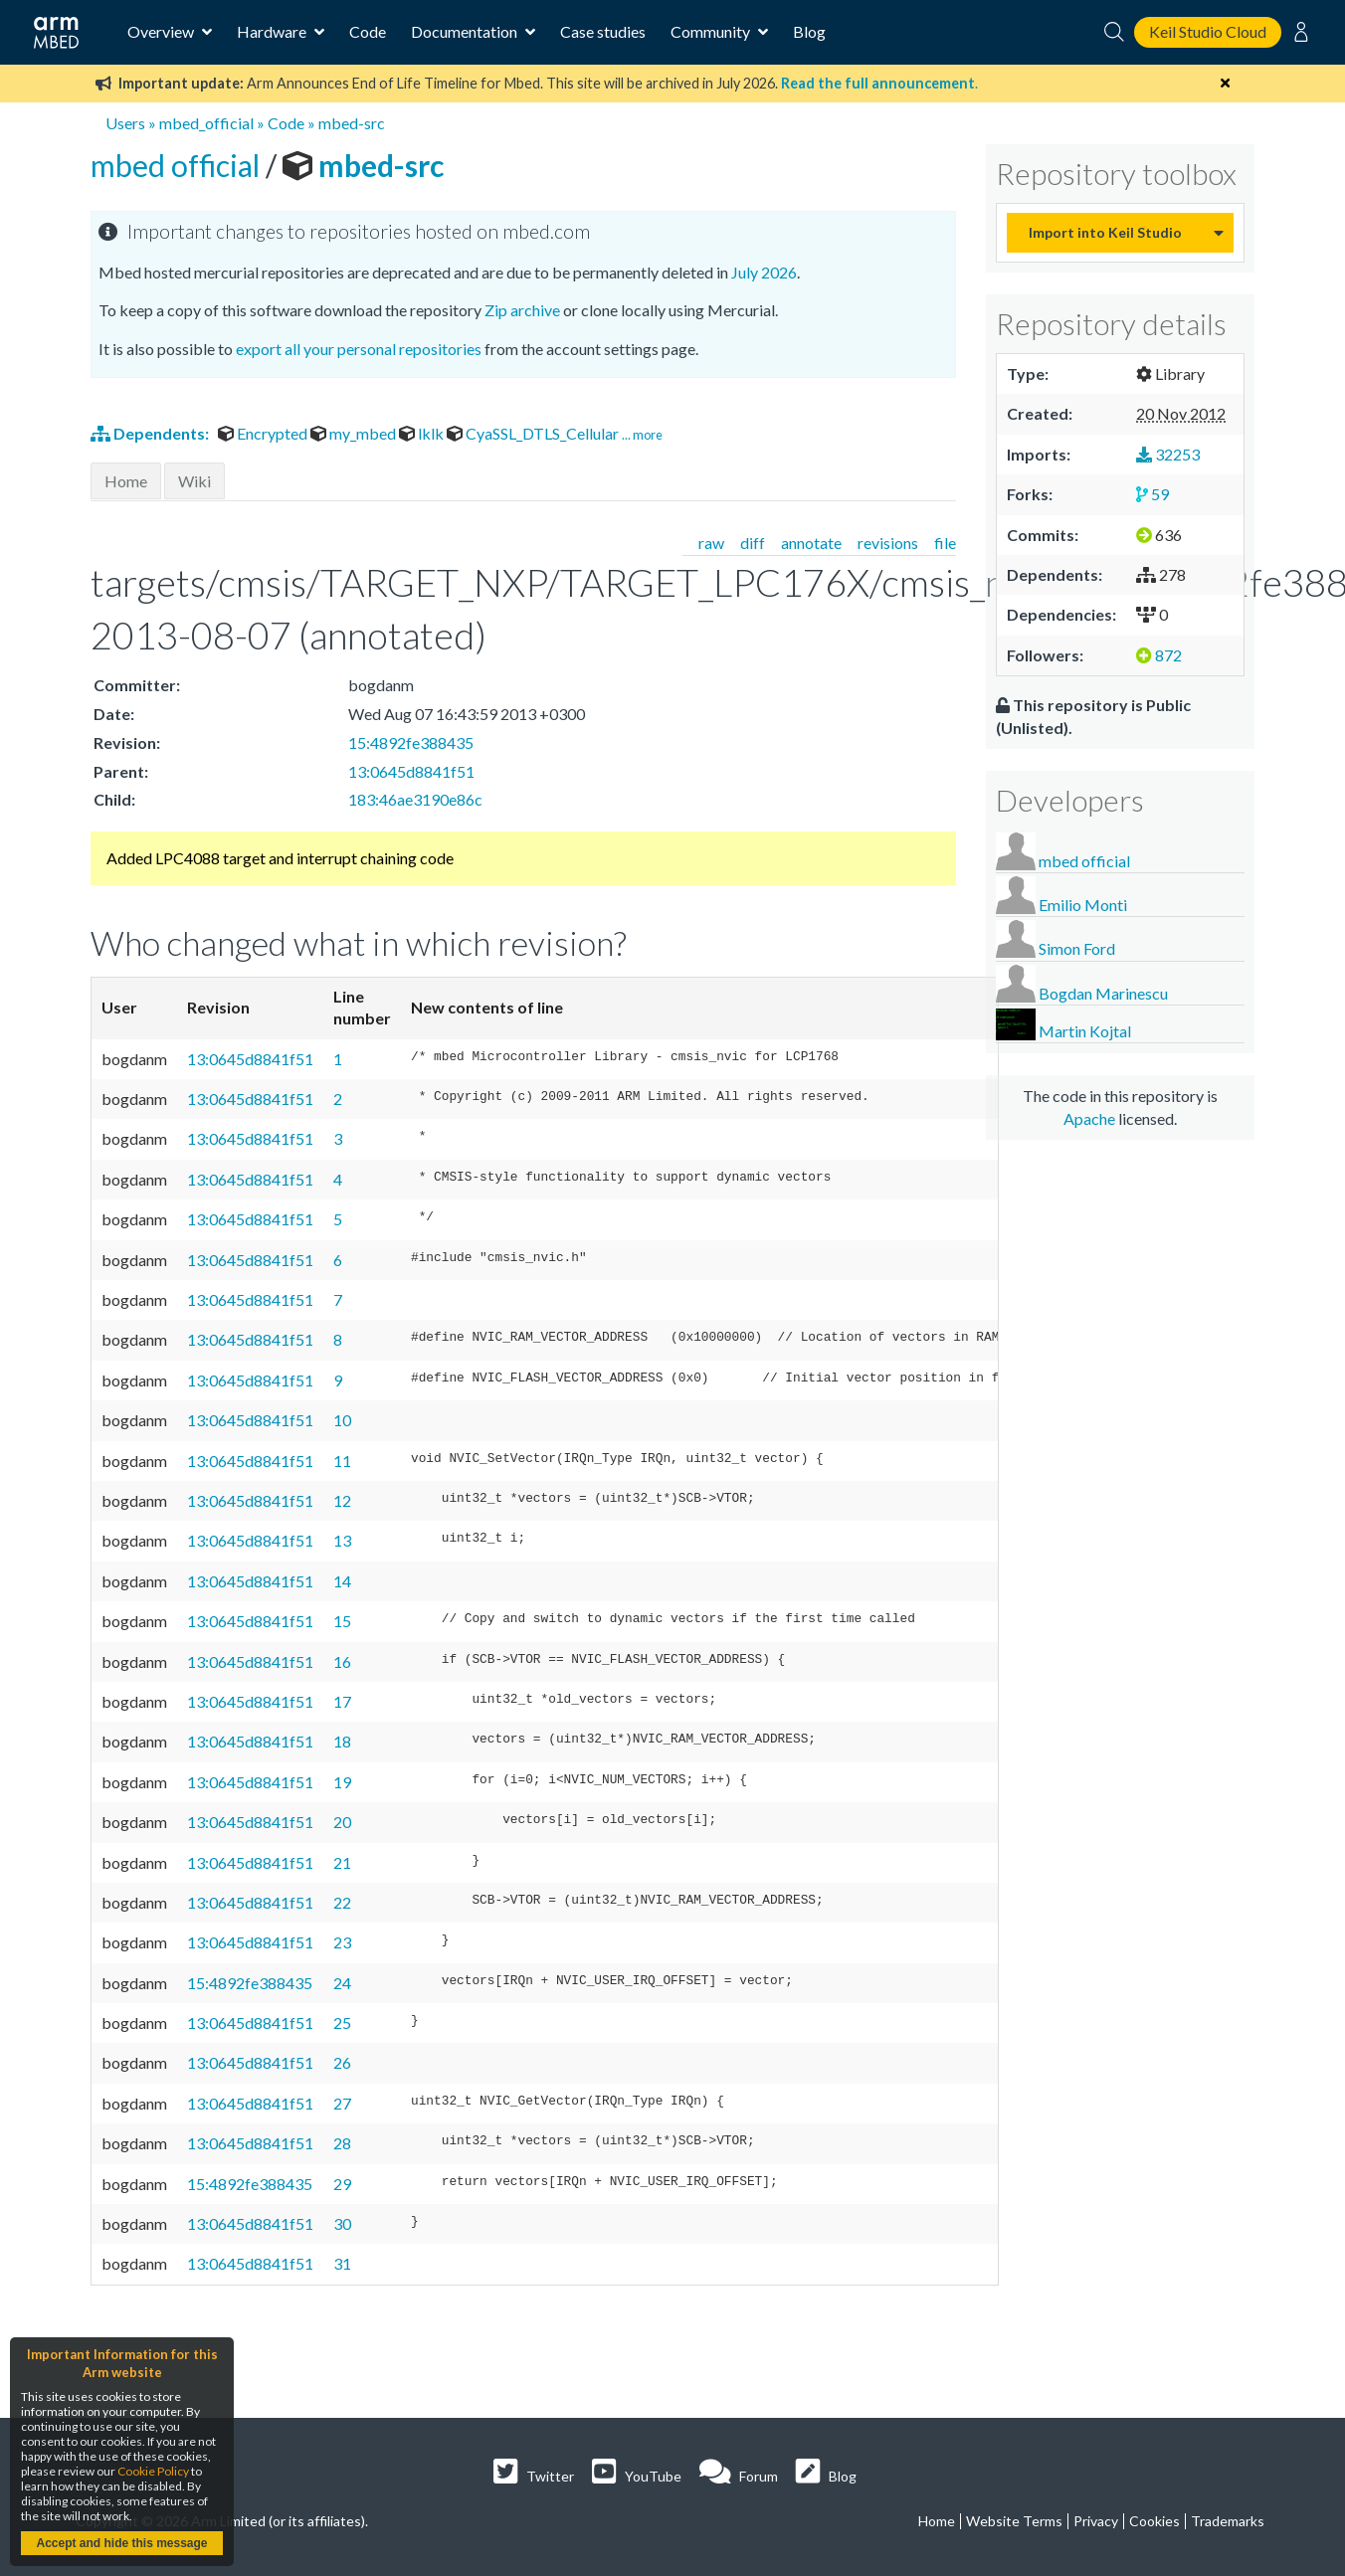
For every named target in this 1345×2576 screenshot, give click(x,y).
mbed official (178, 165)
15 (342, 1620)
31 (342, 2263)
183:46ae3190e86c (415, 799)
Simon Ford (1077, 948)
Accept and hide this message (121, 2543)
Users (125, 122)
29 (342, 2183)
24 (342, 1982)
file (945, 542)
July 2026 (764, 272)
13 (342, 1540)
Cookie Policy (153, 2471)
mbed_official (206, 122)
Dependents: (151, 433)
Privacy (1095, 2520)
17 (342, 1701)
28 (342, 2142)
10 (342, 1419)
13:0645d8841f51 (411, 771)
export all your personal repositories (358, 348)
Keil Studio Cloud (1207, 31)
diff (752, 542)
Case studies (603, 31)
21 (342, 1862)
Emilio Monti (1083, 904)
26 (342, 2062)
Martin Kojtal (1085, 1030)
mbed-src (351, 122)
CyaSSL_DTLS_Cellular (534, 433)
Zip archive (522, 309)
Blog (809, 31)
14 (342, 1580)
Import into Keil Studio (1105, 232)
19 (342, 1781)
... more (642, 435)
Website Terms (1014, 2520)
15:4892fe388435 (411, 742)
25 (342, 2022)
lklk (423, 433)
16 (342, 1661)
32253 (1168, 454)
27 (342, 2103)
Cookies (1154, 2520)
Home (125, 480)
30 (342, 2223)
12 (342, 1500)
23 (342, 1941)
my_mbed (354, 433)
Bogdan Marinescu (1103, 993)
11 (342, 1460)
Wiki (194, 480)
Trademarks (1227, 2520)
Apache (1089, 1118)
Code (367, 31)
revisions (888, 542)
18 (342, 1741)
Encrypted (264, 433)
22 (342, 1902)
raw (711, 542)
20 (342, 1821)
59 (1152, 493)
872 (1159, 654)
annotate (811, 542)
